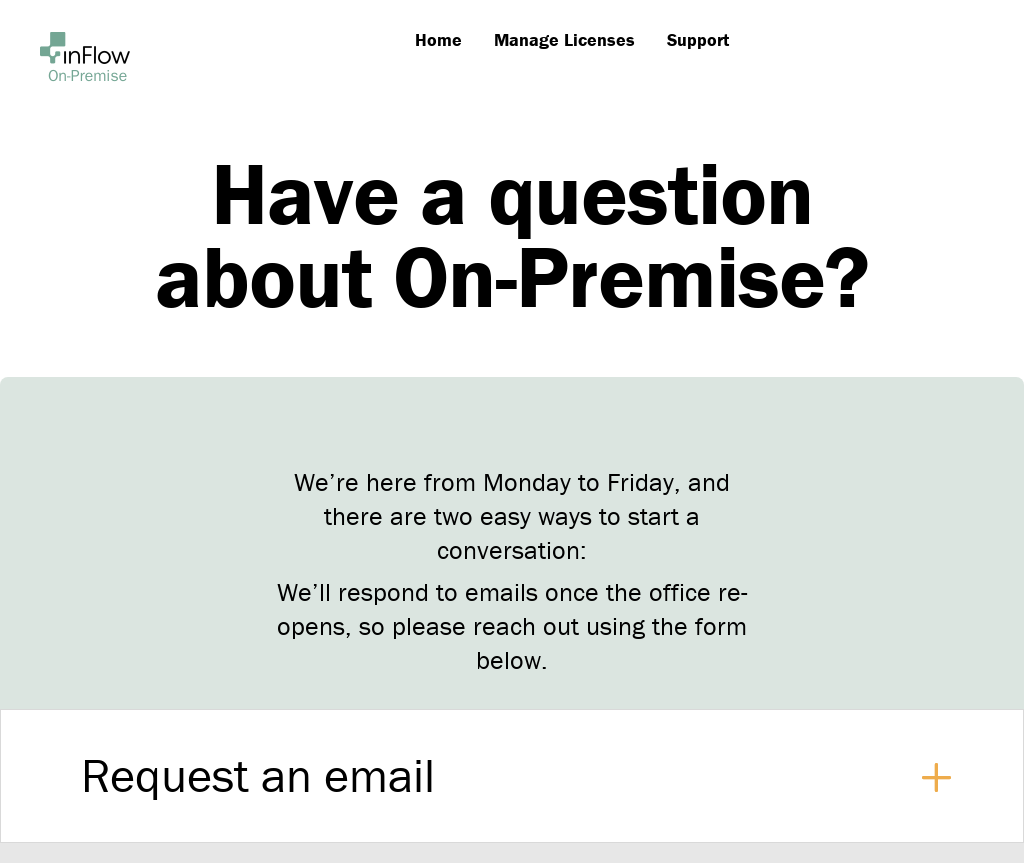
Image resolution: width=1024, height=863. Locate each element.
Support (698, 39)
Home (438, 39)
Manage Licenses (564, 39)
